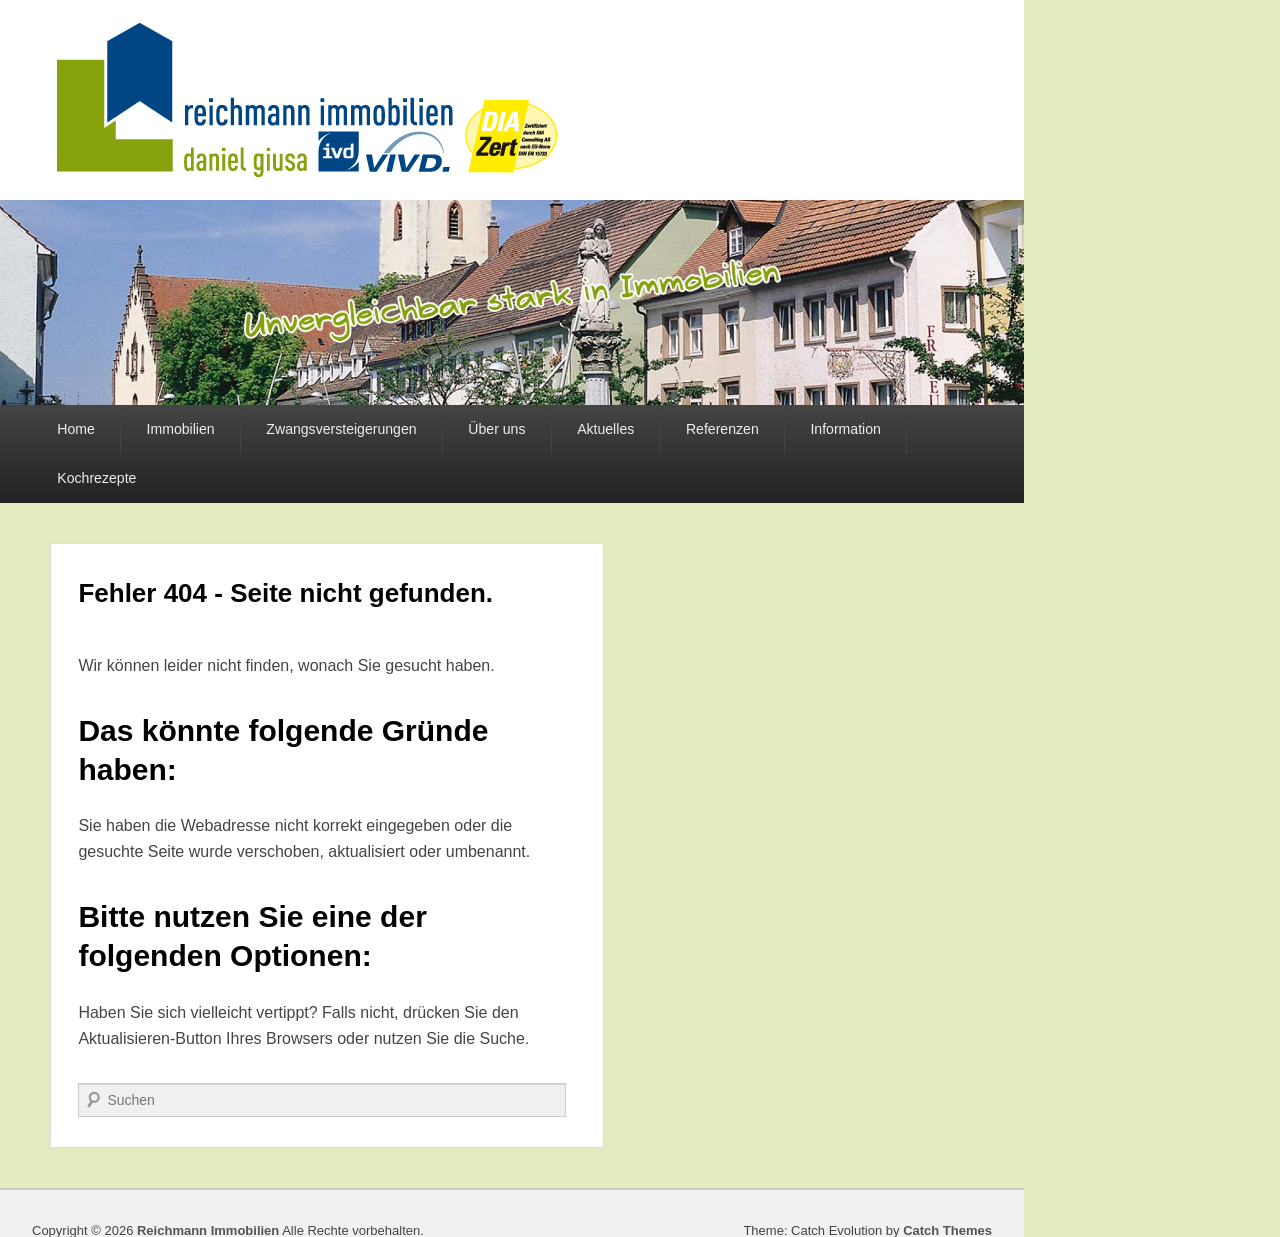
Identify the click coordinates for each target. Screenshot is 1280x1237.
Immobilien (181, 429)
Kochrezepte (96, 478)
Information (845, 429)
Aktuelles (605, 429)
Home (76, 429)
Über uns (496, 429)
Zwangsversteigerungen (341, 429)
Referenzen (722, 429)
